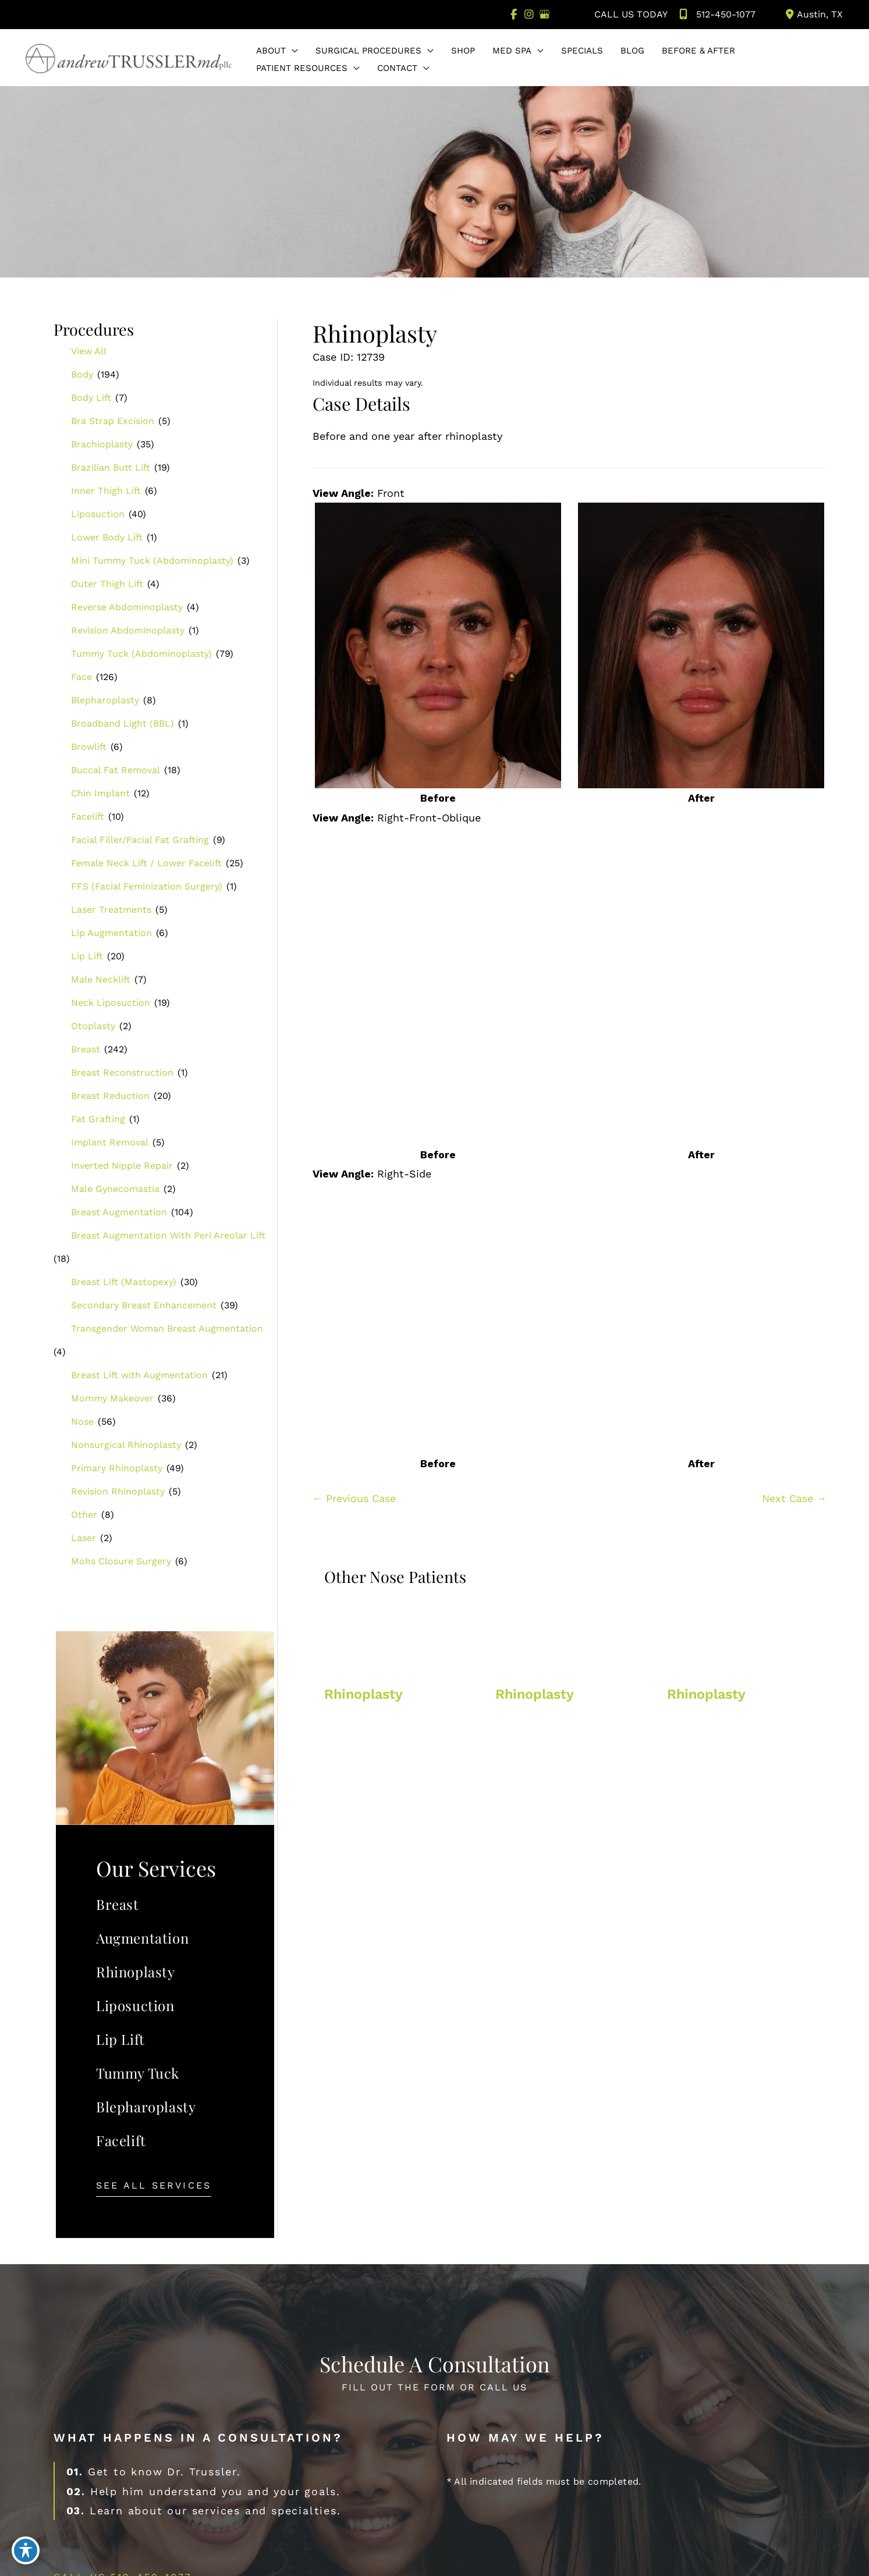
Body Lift (91, 398)
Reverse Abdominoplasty (127, 607)
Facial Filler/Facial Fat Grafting (140, 840)
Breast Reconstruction (122, 1073)
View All (89, 351)
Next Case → (794, 1499)
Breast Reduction (110, 1096)
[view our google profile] (544, 14)
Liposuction (98, 514)
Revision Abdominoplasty (128, 630)
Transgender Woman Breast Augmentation (167, 1329)
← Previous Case (354, 1499)
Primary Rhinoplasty (116, 1468)
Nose (82, 1422)
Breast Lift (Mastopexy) (123, 1282)
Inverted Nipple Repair (122, 1166)
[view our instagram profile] (529, 14)
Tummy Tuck (137, 2073)
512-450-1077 (716, 14)
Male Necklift (100, 979)
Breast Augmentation (119, 1212)
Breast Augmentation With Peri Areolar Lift (168, 1235)
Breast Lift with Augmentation (139, 1375)
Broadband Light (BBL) (122, 724)
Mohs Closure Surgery (121, 1561)
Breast (85, 1049)
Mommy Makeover (112, 1398)
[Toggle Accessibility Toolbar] (26, 2550)
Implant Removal (109, 1142)
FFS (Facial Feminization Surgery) (146, 886)
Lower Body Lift (107, 537)
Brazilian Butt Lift (110, 468)
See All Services (153, 2186)
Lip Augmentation (111, 933)
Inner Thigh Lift (106, 491)
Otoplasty (93, 1026)
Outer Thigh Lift (107, 584)
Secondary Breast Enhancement (144, 1305)
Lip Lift (87, 956)
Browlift (89, 747)
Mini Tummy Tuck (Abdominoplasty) (152, 561)
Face (81, 677)
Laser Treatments (111, 910)
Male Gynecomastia (115, 1189)
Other (84, 1515)
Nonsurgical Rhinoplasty (126, 1445)
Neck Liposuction (110, 1003)
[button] (292, 52)
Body (82, 374)
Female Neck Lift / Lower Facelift (146, 863)
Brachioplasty (102, 444)
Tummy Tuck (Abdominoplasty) (141, 654)
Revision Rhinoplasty (118, 1491)
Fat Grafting (98, 1119)
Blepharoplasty (105, 700)
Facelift (87, 817)
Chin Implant (100, 793)
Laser (83, 1538)
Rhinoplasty (135, 1972)
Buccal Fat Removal (115, 770)
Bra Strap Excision (112, 421)
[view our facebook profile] (513, 14)
